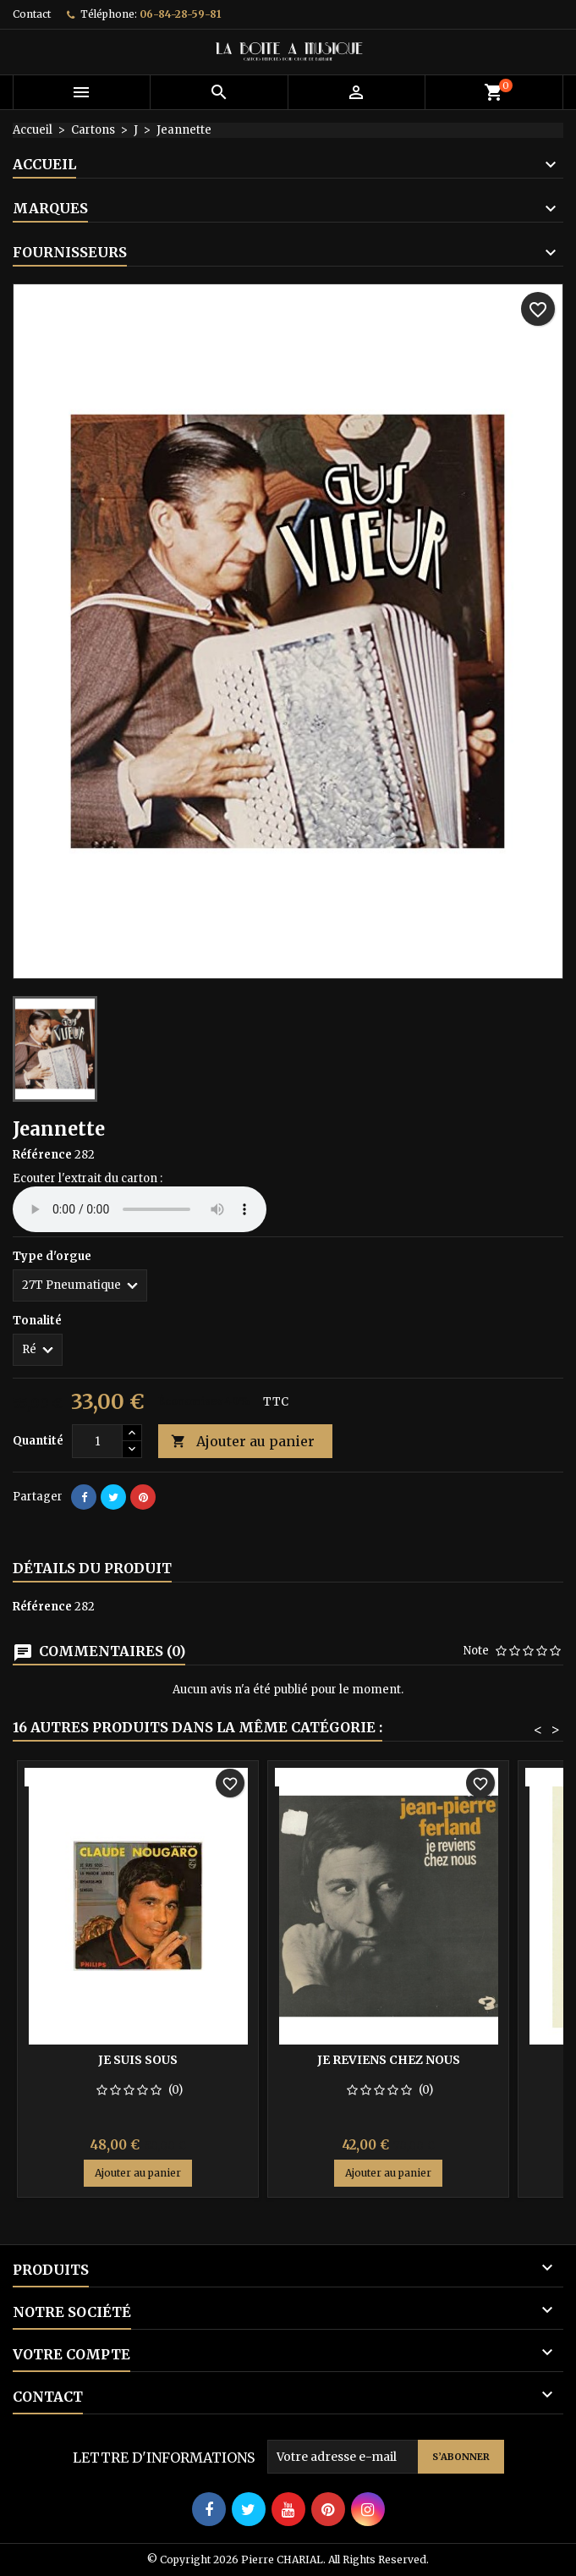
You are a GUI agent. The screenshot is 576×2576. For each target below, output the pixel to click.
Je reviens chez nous (388, 2059)
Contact (32, 14)
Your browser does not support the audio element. (139, 1209)
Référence (42, 1155)
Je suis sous (138, 2059)
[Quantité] (97, 1441)
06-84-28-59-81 (180, 14)
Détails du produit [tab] (92, 1568)
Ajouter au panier (243, 1441)
